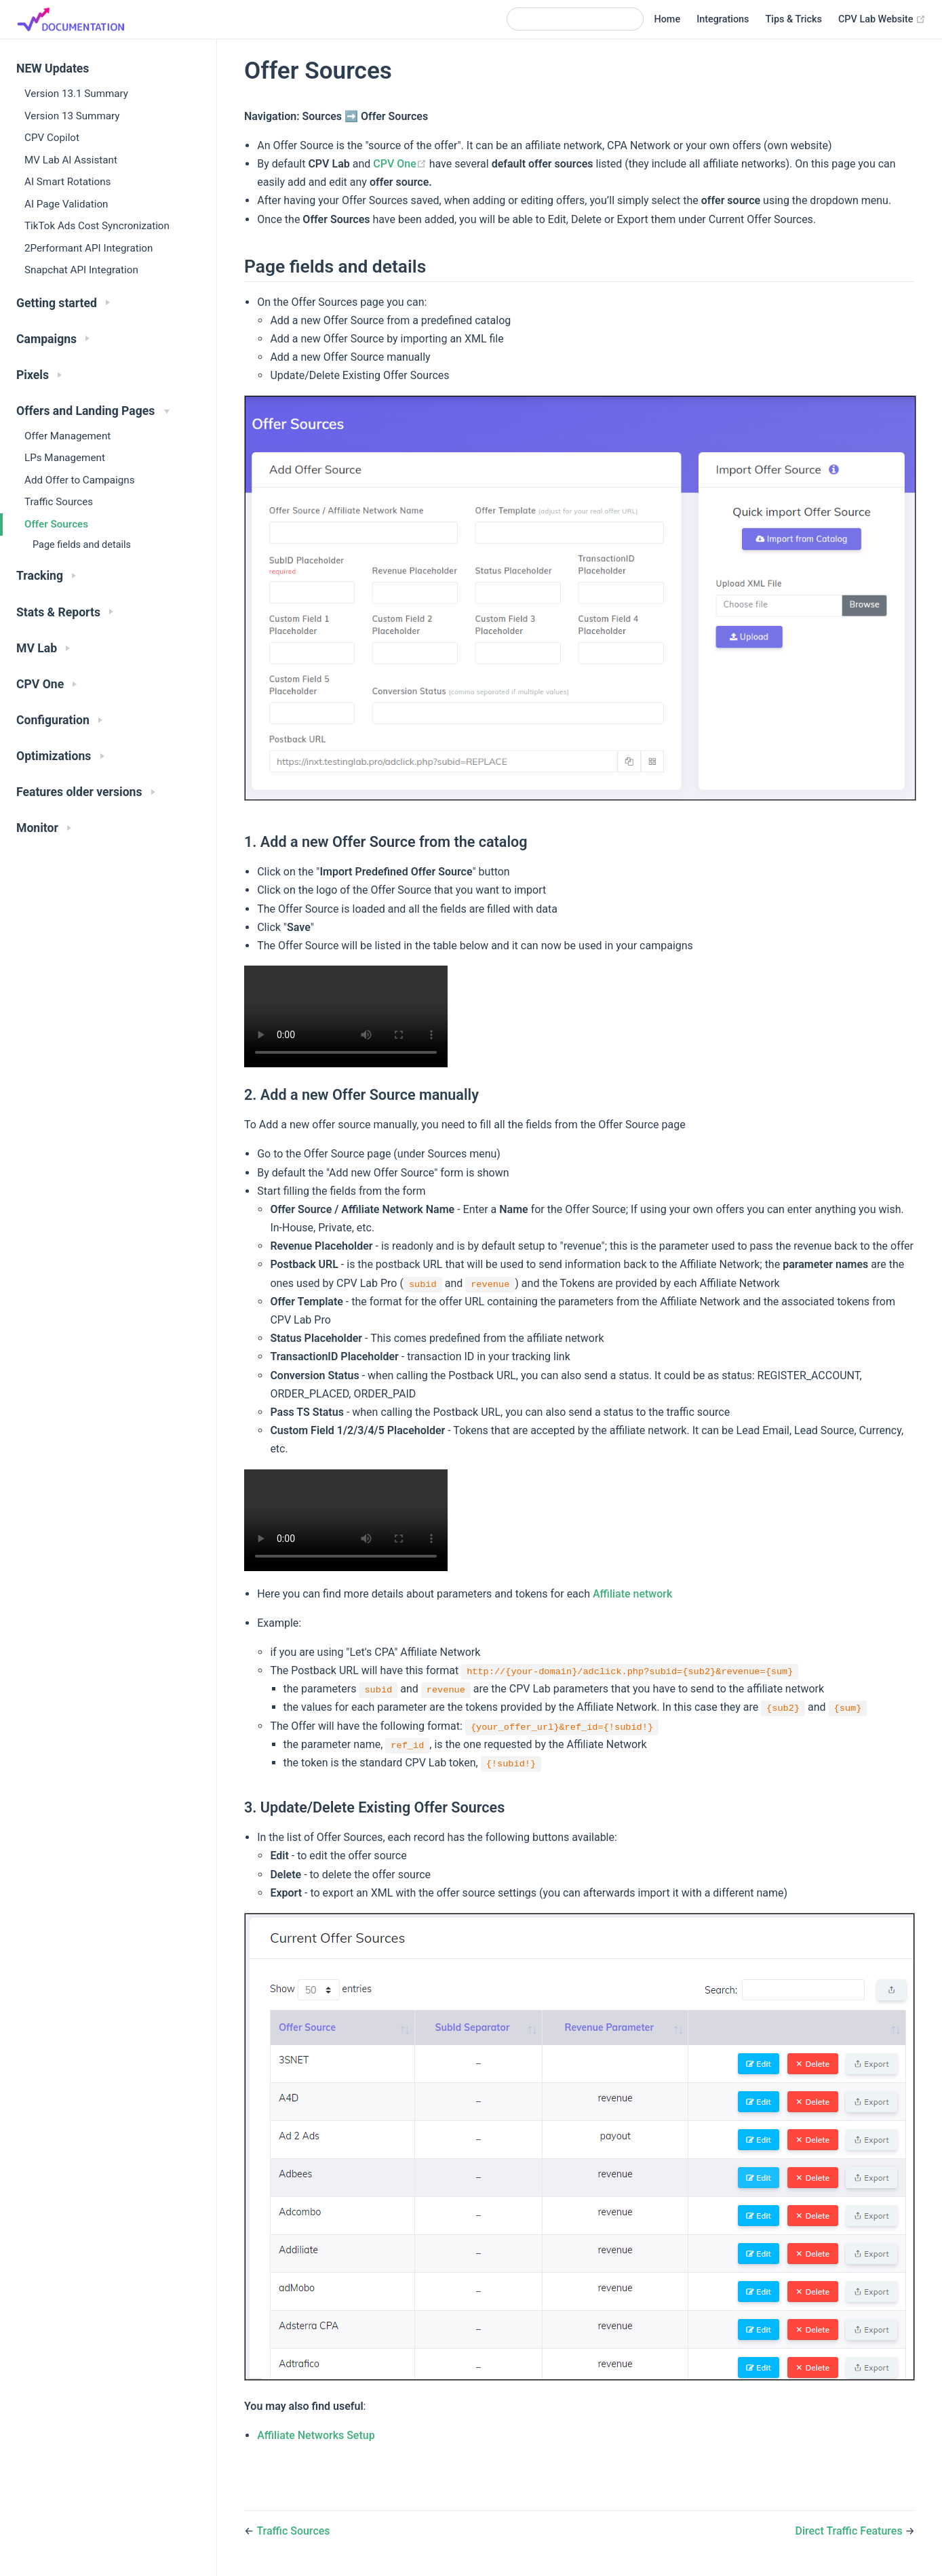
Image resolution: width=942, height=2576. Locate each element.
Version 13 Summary (71, 116)
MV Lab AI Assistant (70, 160)
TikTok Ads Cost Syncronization (97, 226)
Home (667, 19)
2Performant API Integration (88, 248)
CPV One (401, 163)
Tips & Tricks (794, 19)
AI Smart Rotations (67, 182)
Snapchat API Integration (81, 270)
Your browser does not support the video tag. (346, 1016)
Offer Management (67, 436)
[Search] (575, 19)
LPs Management (64, 458)
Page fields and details (82, 545)
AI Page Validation (66, 204)
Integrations (722, 19)
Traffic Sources (58, 502)
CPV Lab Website (882, 19)
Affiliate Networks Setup (315, 2435)
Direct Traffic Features (850, 2530)
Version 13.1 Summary (76, 93)
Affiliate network (632, 1593)
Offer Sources (56, 524)
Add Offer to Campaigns (79, 480)
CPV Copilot (51, 138)
